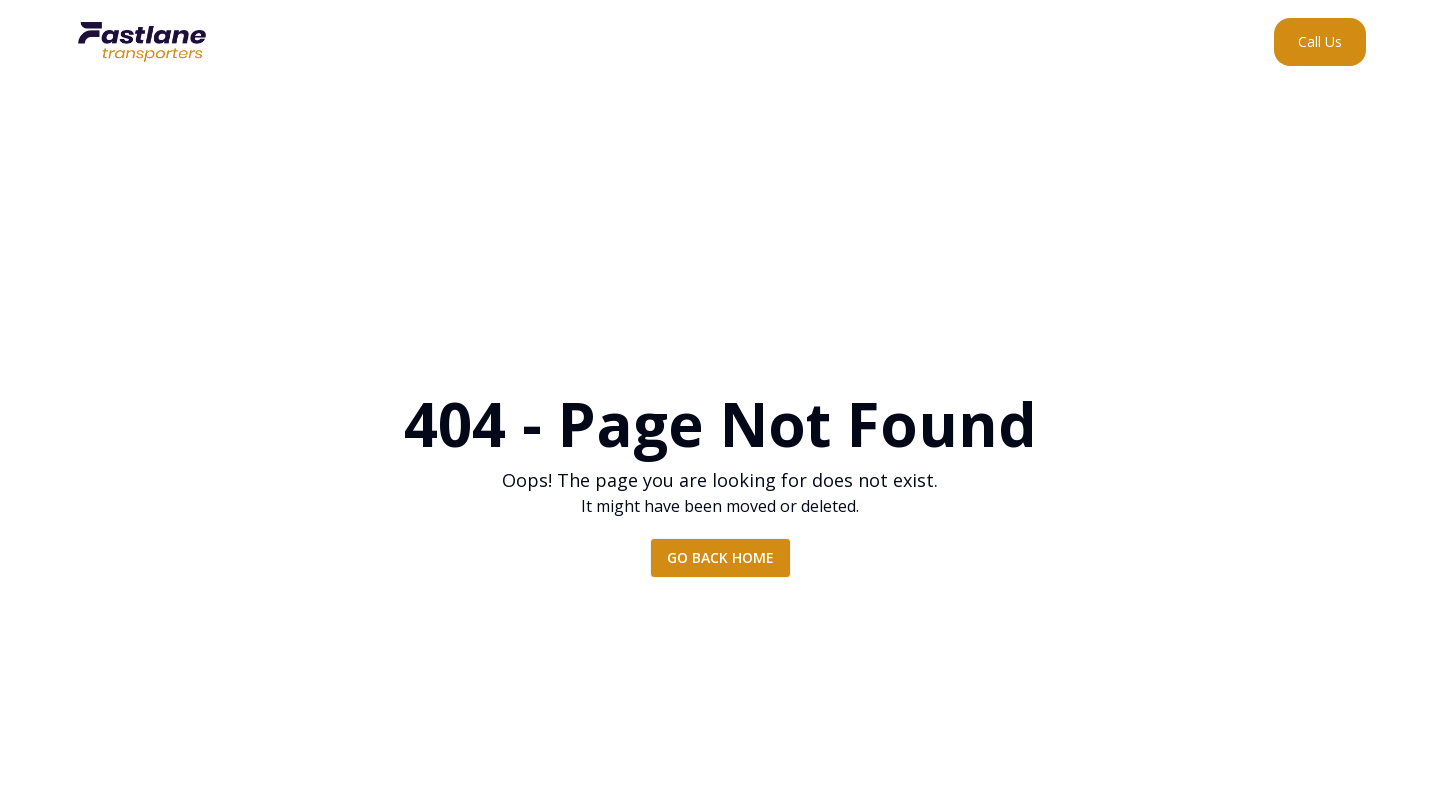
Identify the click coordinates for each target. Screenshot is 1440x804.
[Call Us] (1320, 42)
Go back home (720, 557)
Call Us (1320, 41)
